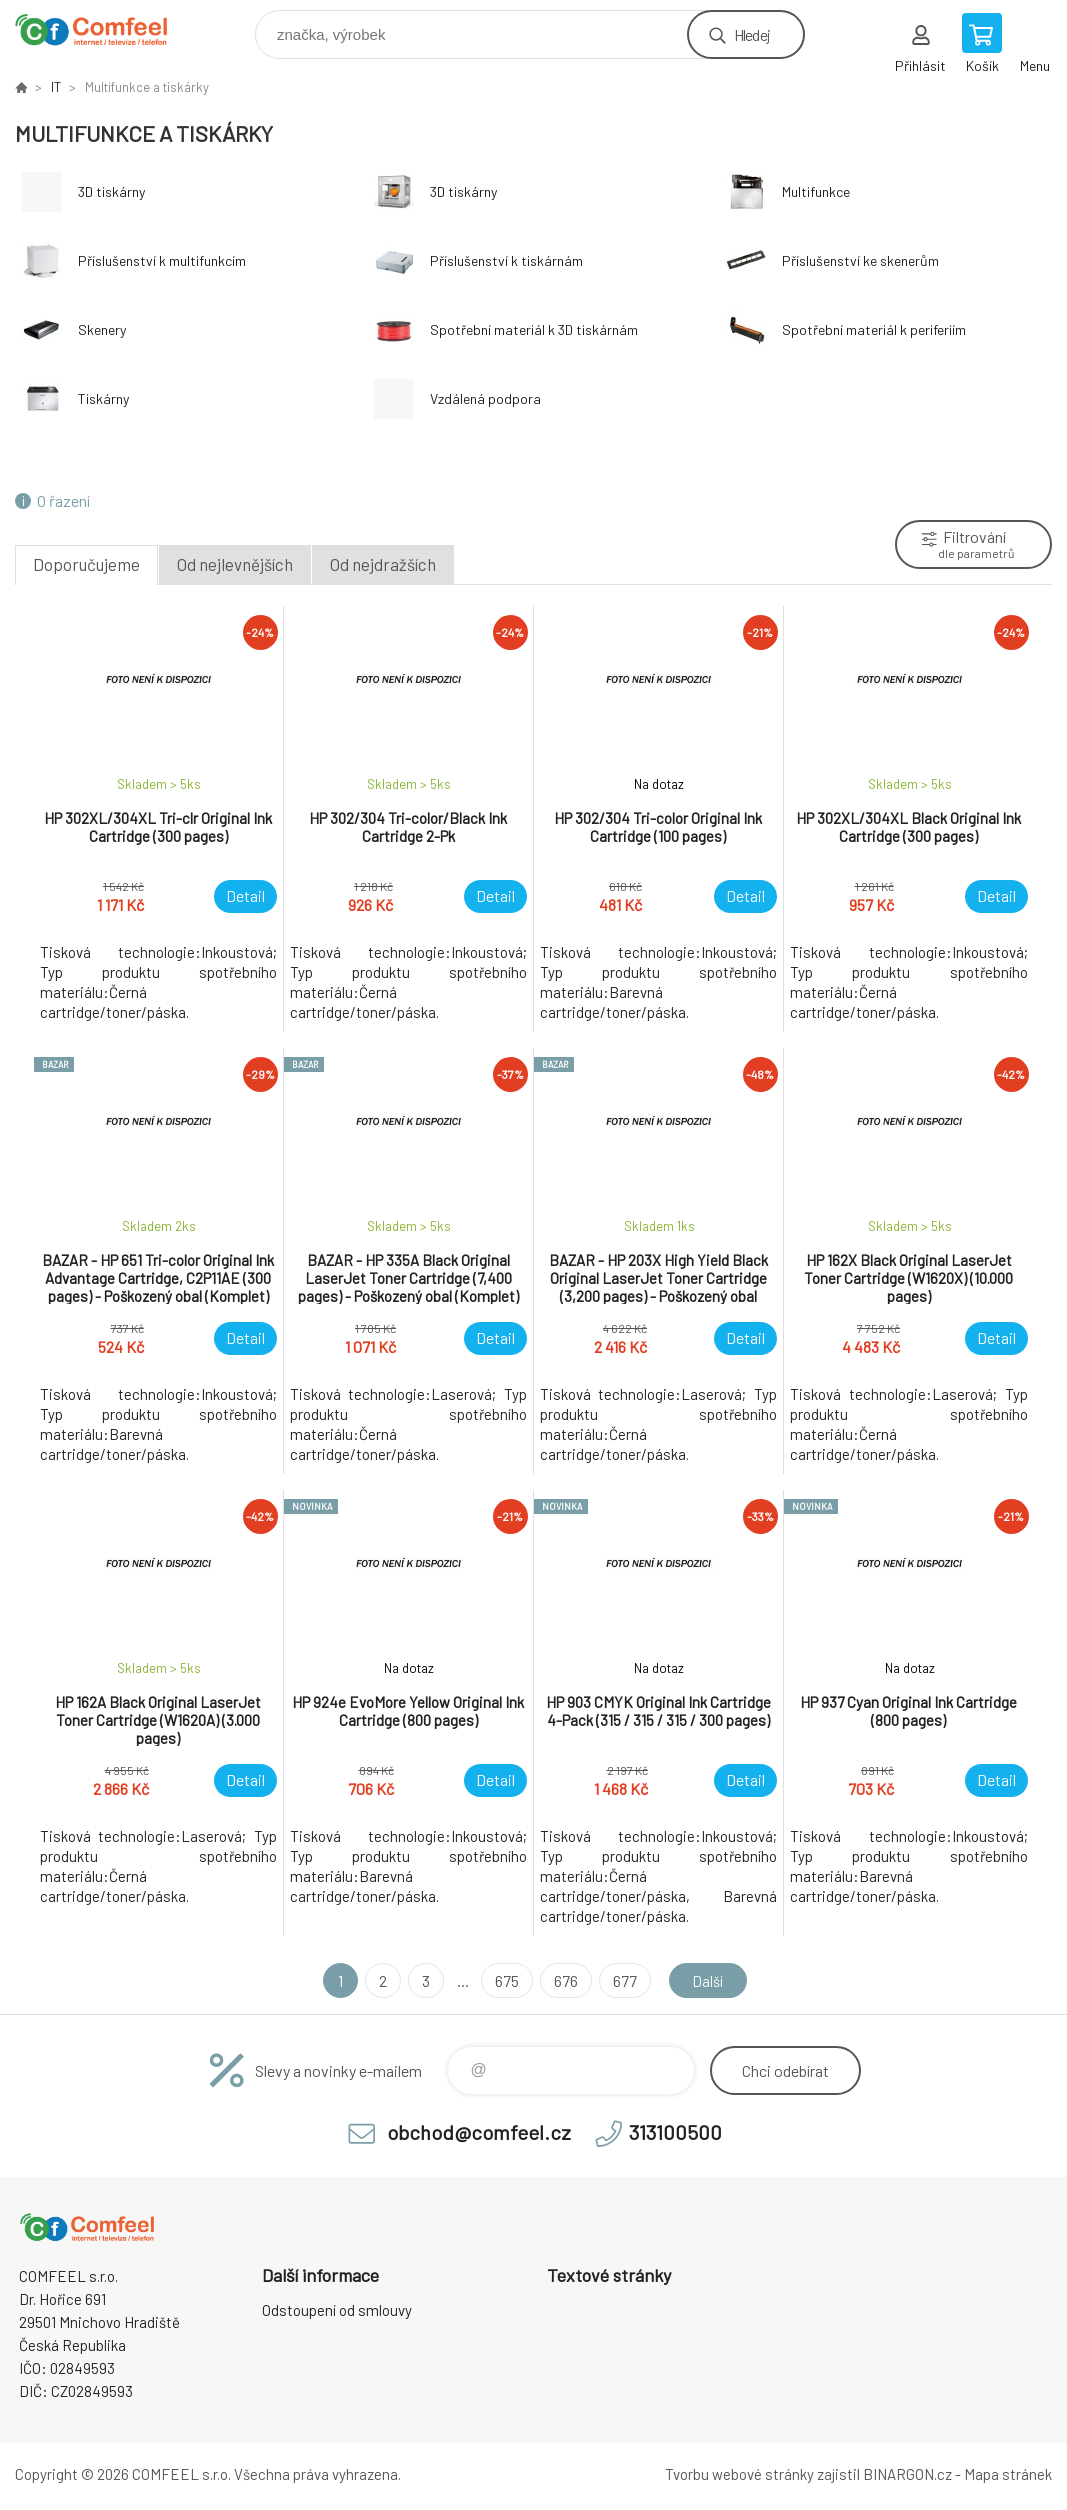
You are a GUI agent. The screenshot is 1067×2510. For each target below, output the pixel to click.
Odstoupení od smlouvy (337, 2310)
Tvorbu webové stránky (739, 2474)
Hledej (752, 34)
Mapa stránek (1008, 2474)
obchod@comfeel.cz (479, 2132)
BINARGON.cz (907, 2474)
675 (504, 1980)
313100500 (675, 2132)
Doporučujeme (86, 564)
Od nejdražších (383, 564)
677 (622, 1980)
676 (563, 1980)
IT (56, 87)
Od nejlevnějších (235, 564)
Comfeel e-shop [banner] (103, 29)
